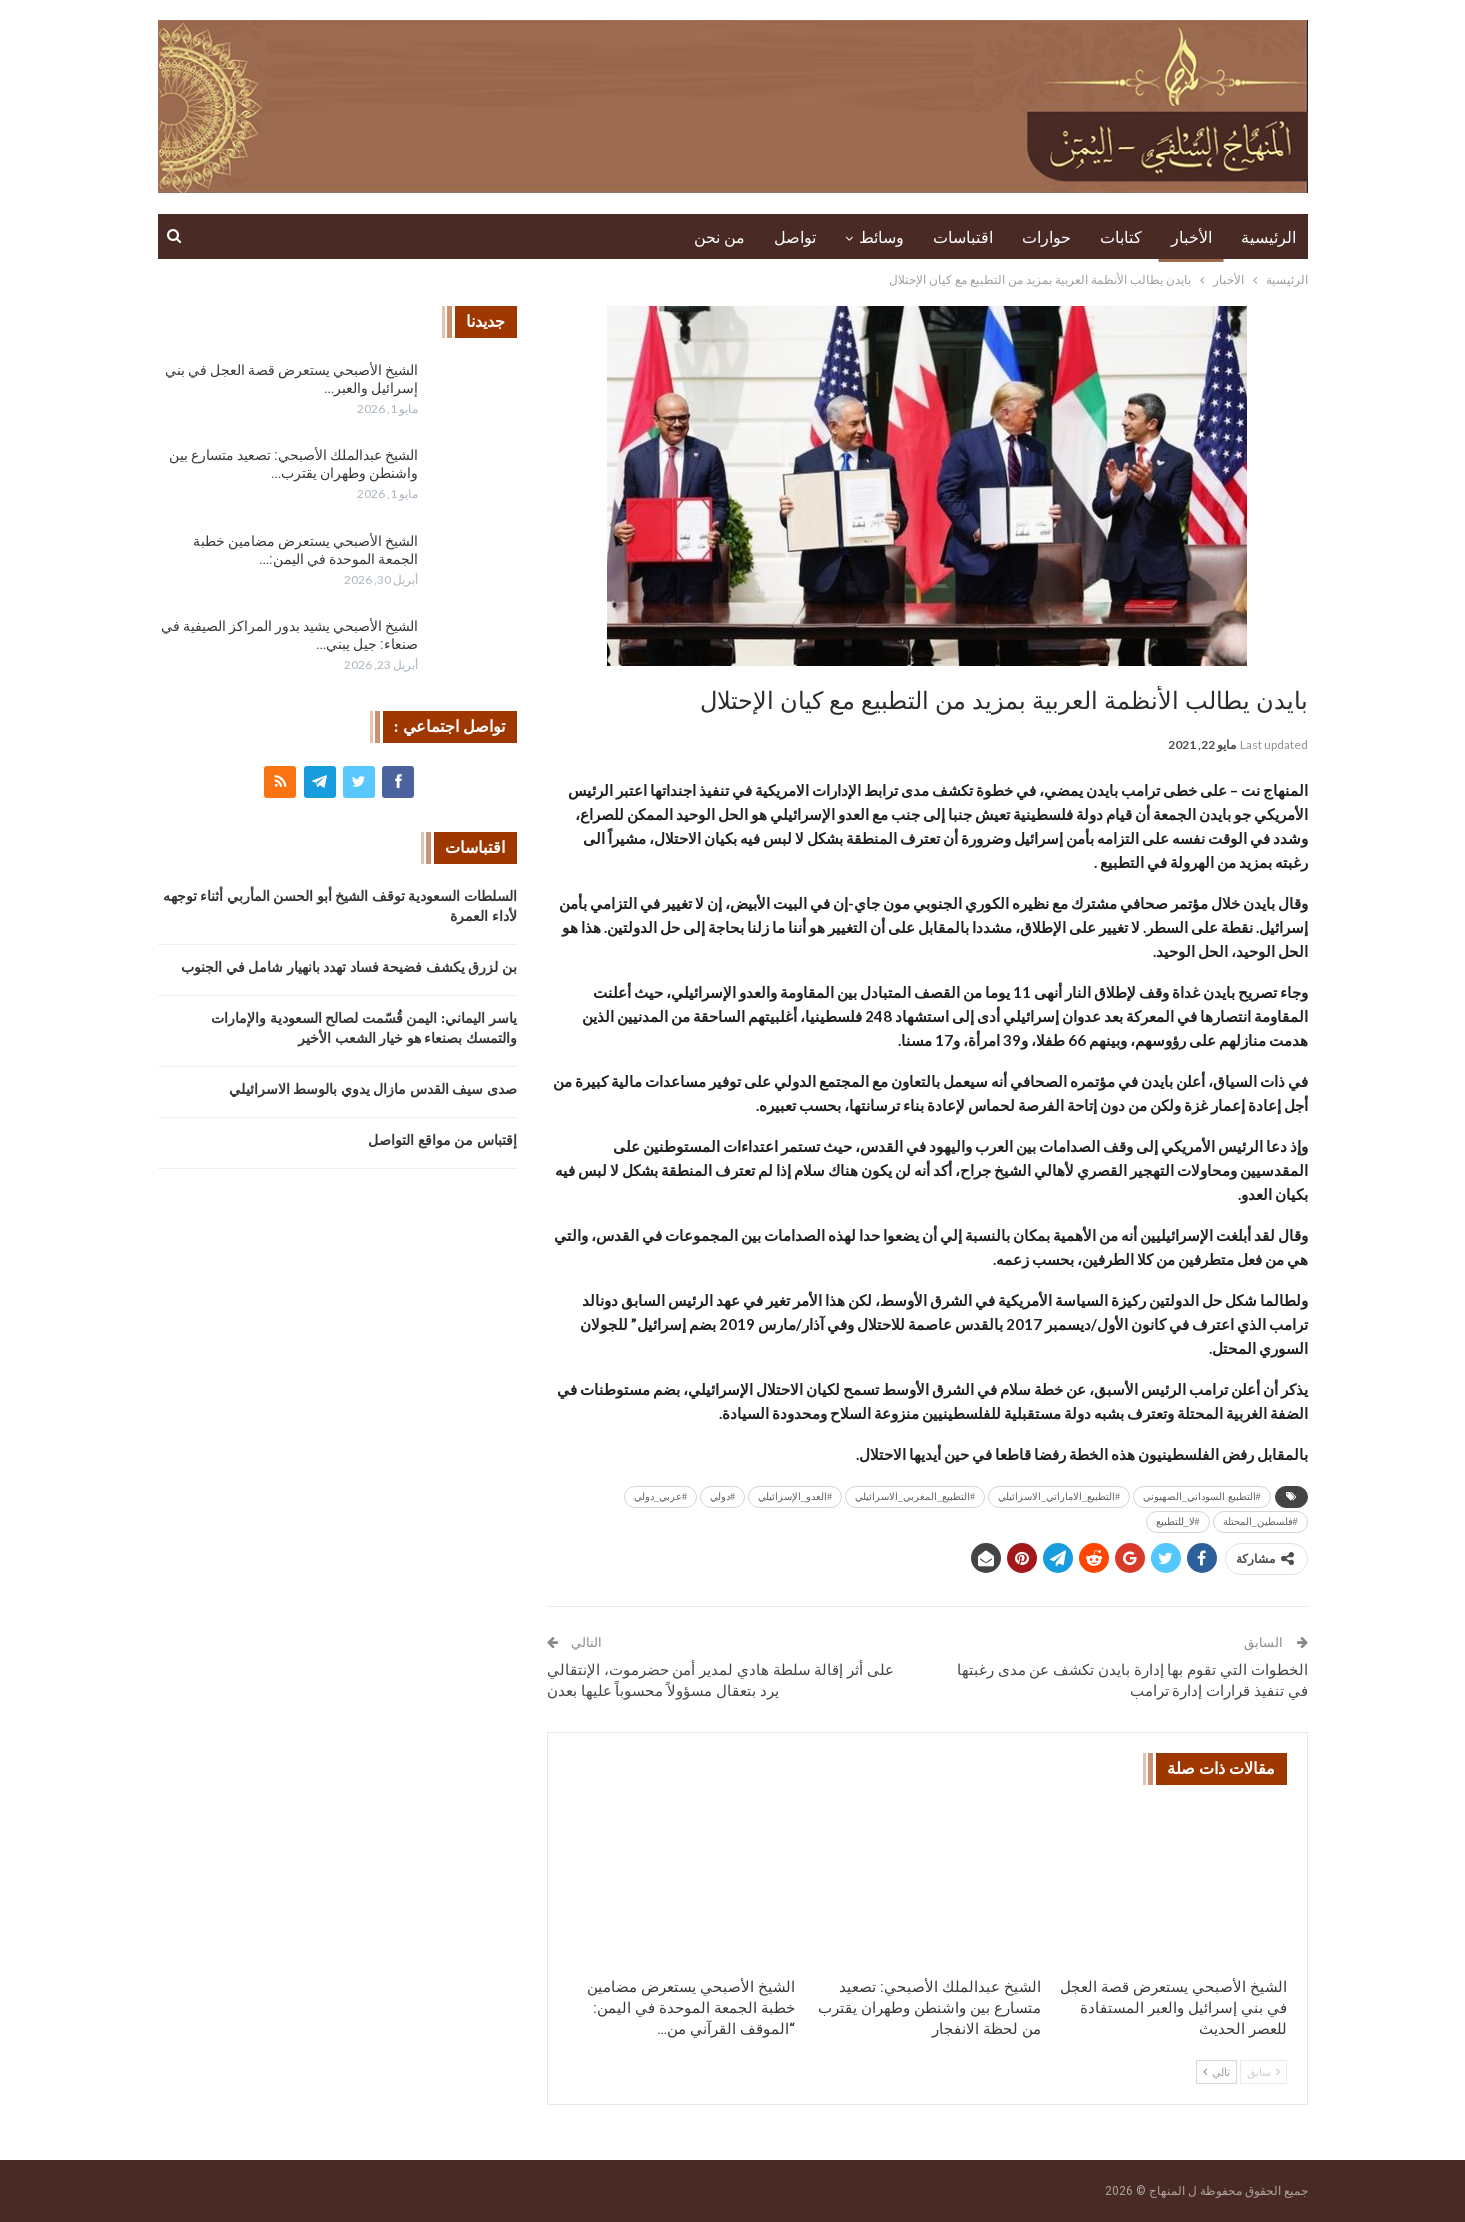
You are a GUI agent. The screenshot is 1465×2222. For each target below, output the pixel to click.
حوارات (1046, 237)
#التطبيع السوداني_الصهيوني (1202, 1496)
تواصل (795, 237)
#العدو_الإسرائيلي (795, 1496)
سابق (1263, 2072)
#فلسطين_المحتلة (1260, 1521)
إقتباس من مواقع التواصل (442, 1140)
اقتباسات (963, 237)
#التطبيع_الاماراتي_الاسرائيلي (1059, 1496)
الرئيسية (1268, 237)
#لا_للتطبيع (1178, 1521)
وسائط (881, 237)
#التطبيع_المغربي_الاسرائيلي (915, 1496)
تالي (1216, 2072)
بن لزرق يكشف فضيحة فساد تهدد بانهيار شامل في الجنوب (349, 967)
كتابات (1121, 237)
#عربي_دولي (660, 1496)
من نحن (719, 237)
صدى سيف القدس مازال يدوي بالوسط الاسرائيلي (373, 1089)
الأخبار (1191, 237)
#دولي (722, 1496)
